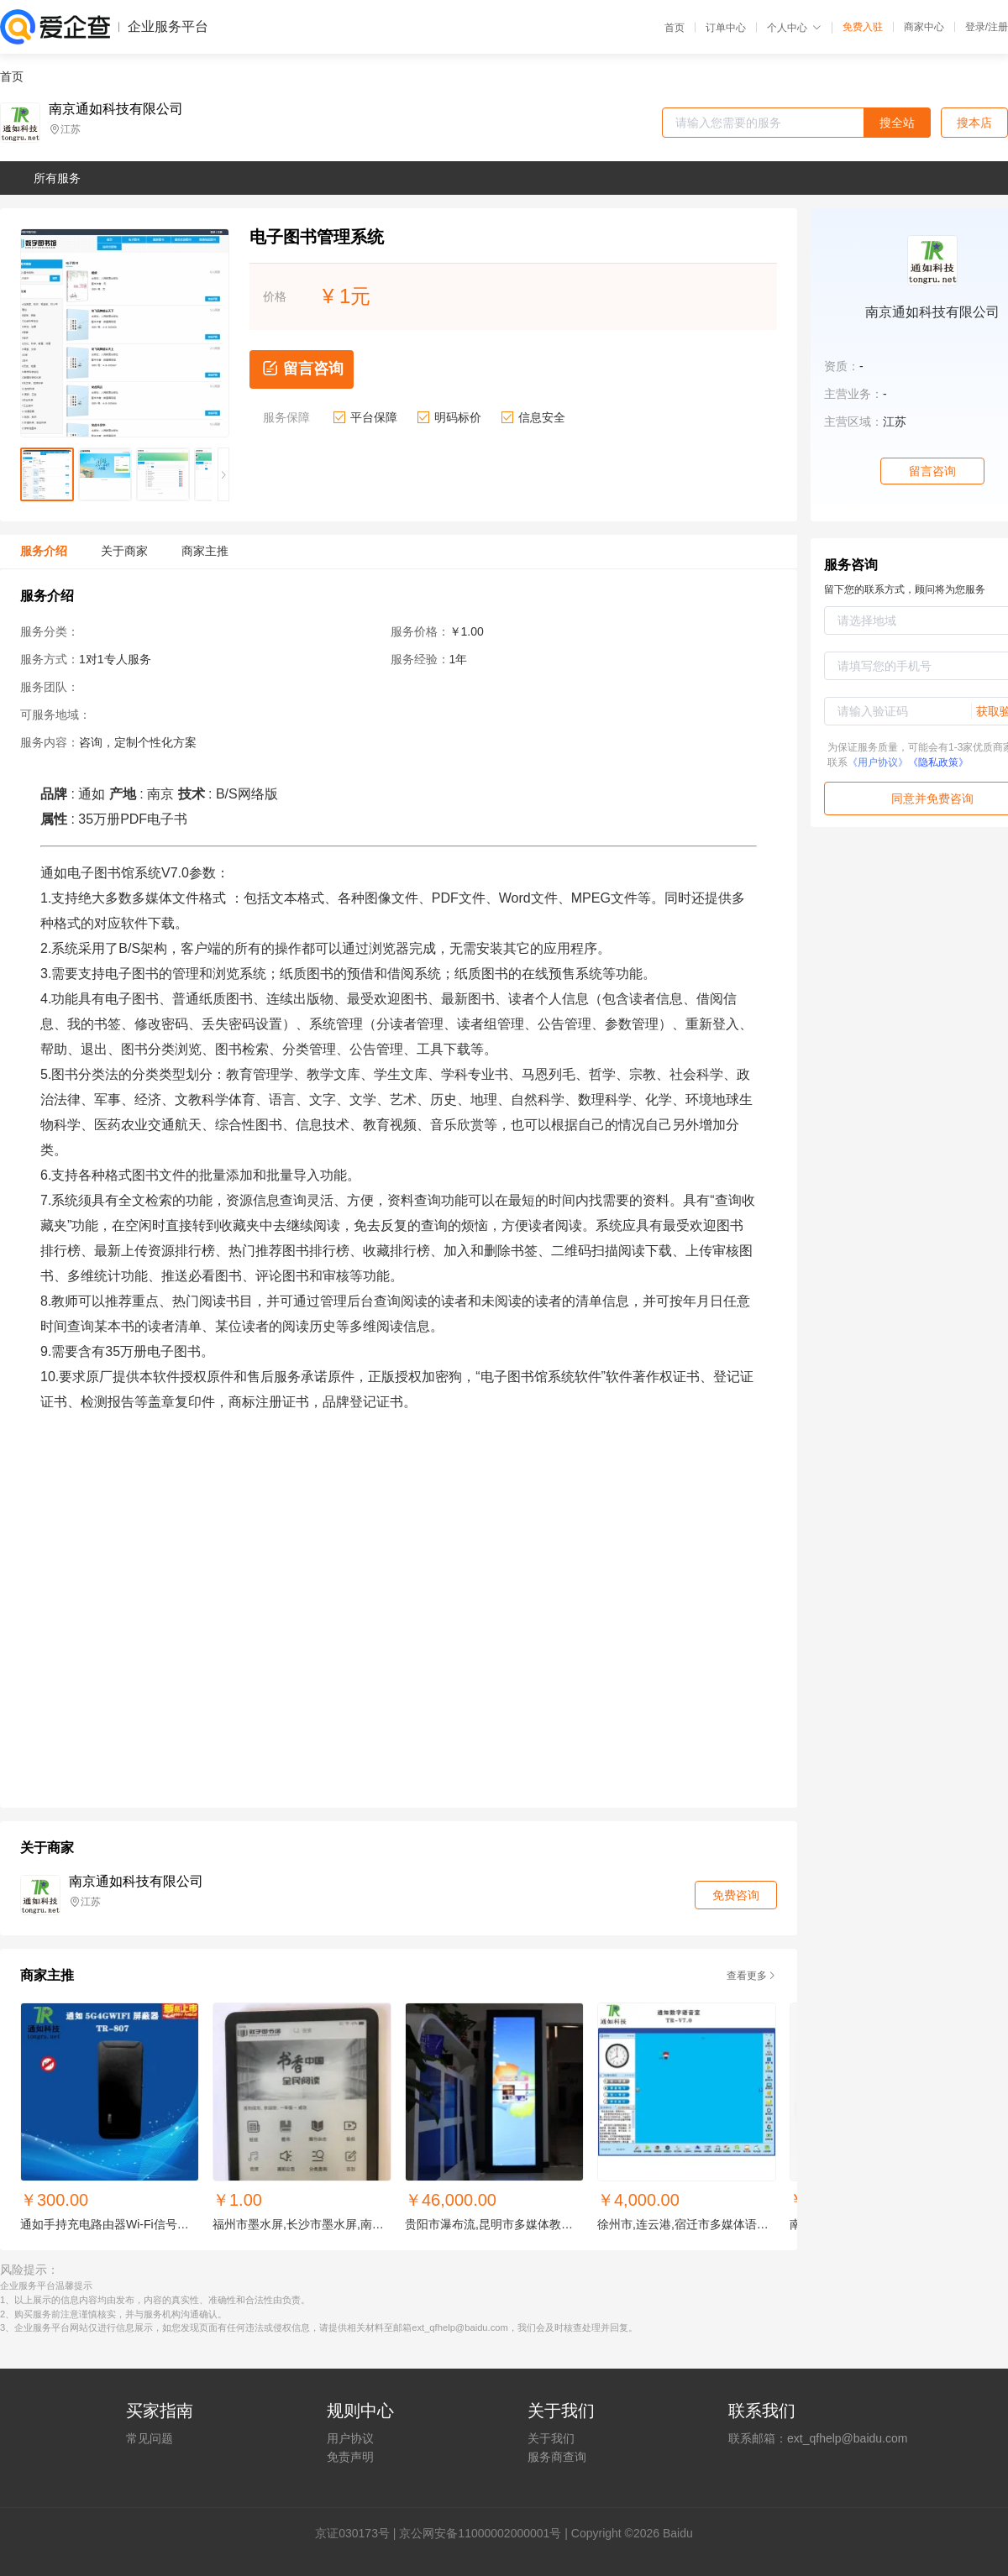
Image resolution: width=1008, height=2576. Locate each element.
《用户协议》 (878, 762)
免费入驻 (863, 27)
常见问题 (149, 2438)
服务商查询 (557, 2456)
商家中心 (924, 27)
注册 (998, 27)
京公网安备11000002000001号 (480, 2533)
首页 (674, 28)
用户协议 (350, 2438)
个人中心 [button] (794, 28)
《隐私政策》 (938, 762)
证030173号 (358, 2533)
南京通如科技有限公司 (116, 109)
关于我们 (551, 2438)
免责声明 (350, 2456)
